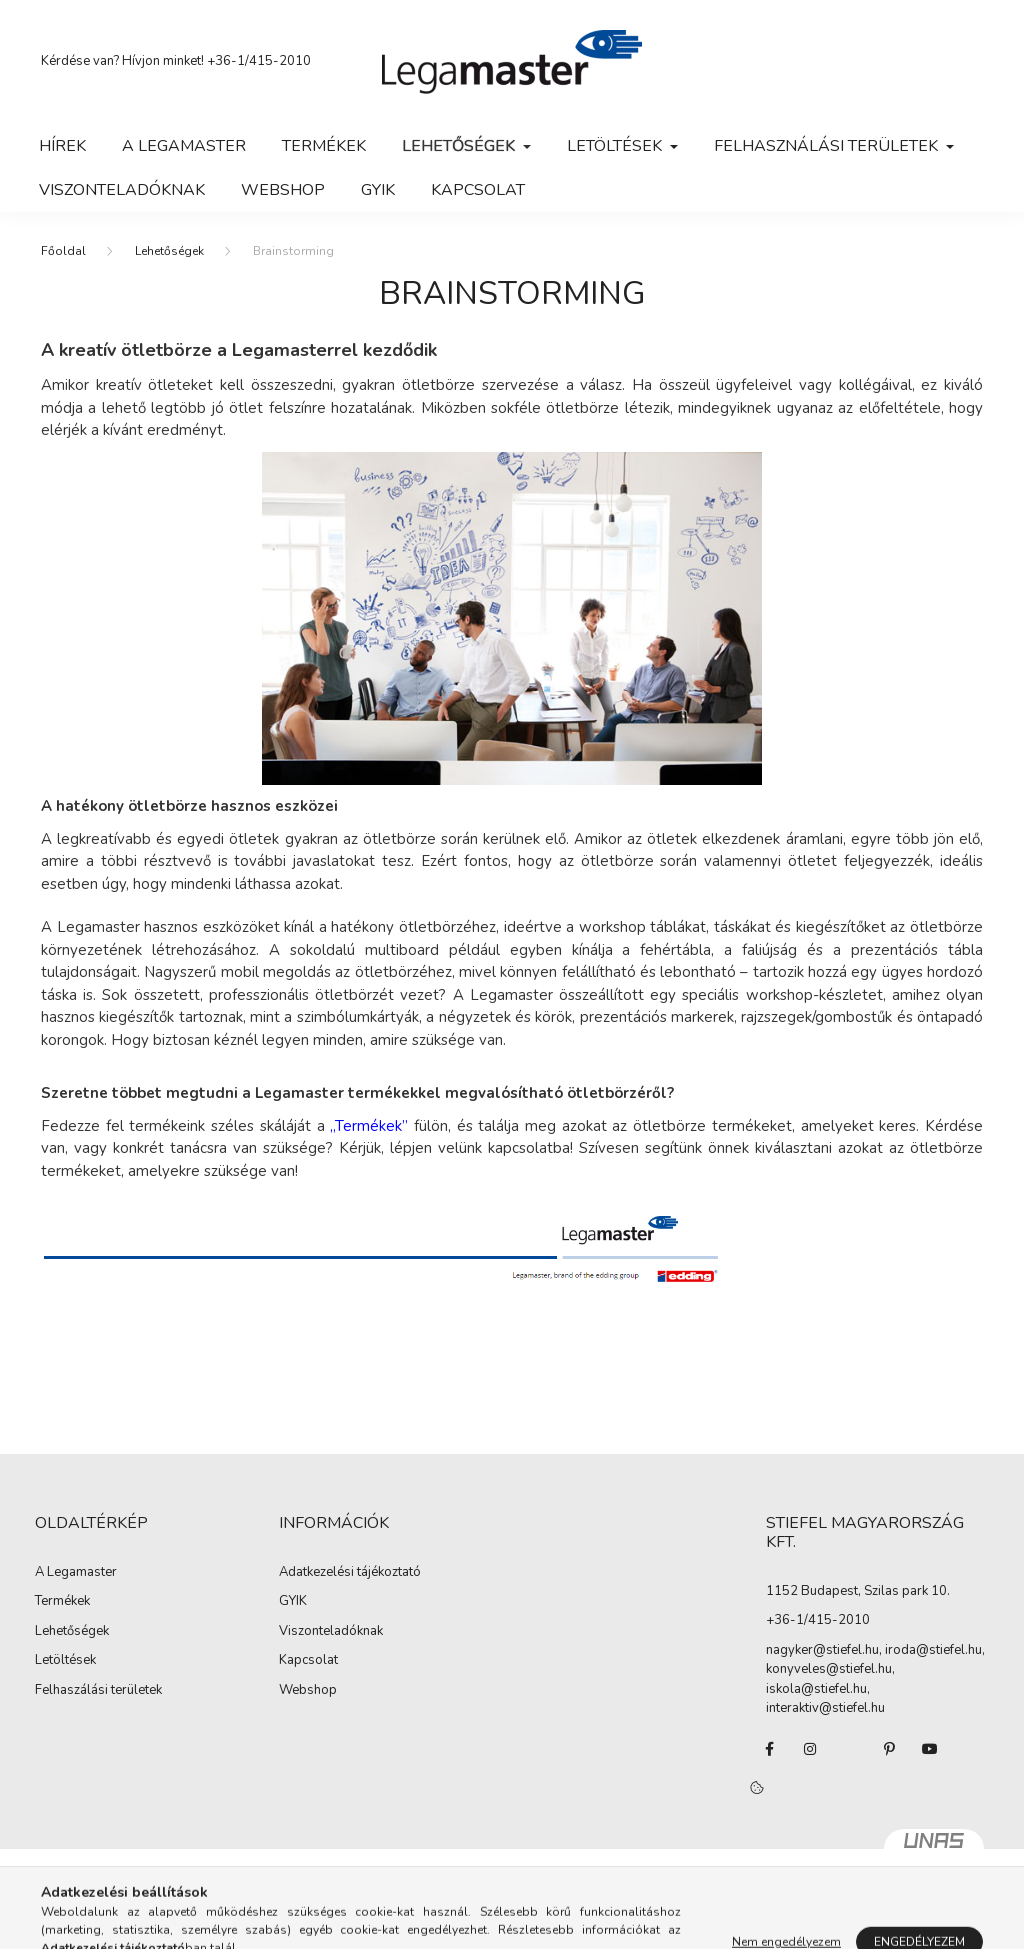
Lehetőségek (169, 251)
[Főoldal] (63, 251)
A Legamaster (184, 146)
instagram (810, 1749)
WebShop (283, 190)
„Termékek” (369, 1126)
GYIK (378, 190)
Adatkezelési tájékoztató (350, 1573)
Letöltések (65, 1661)
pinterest (890, 1749)
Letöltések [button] (616, 146)
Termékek (324, 146)
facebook (770, 1749)
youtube (930, 1749)
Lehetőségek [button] (460, 146)
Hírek (62, 146)
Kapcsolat (478, 190)
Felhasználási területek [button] (828, 146)
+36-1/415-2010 (259, 61)
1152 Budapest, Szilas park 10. (858, 1591)
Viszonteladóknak (122, 190)
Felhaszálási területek (98, 1691)
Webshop (308, 1691)
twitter (850, 1749)
